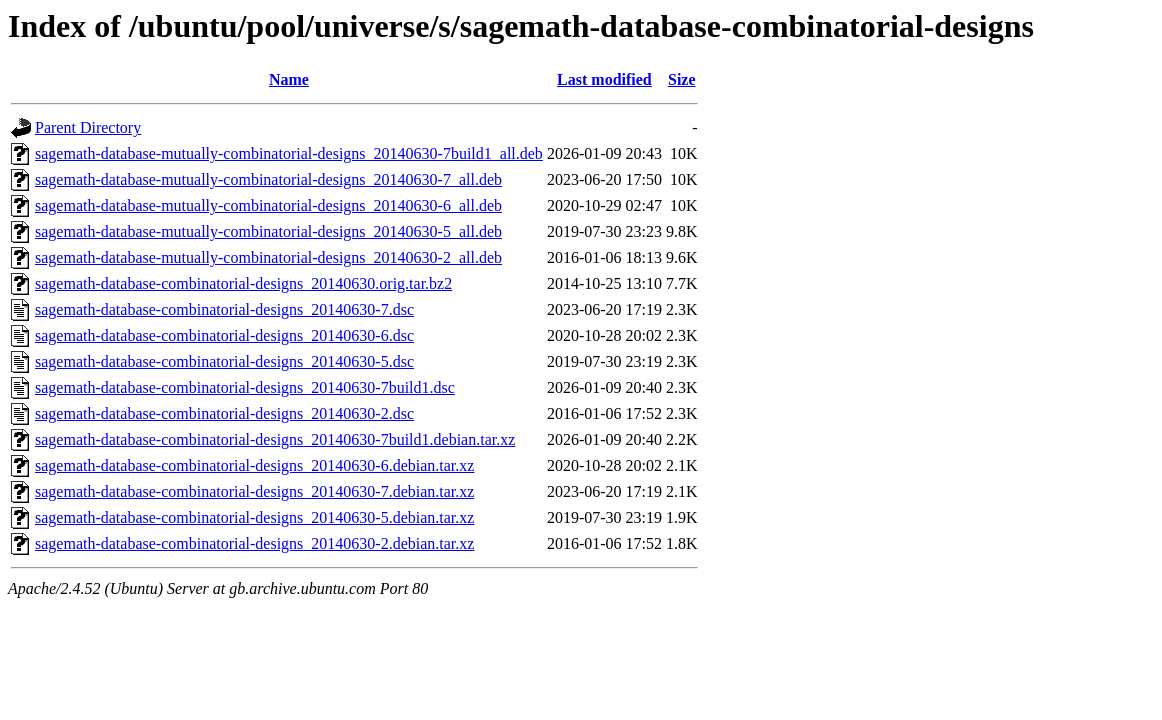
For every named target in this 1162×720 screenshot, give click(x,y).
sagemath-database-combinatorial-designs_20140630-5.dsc (224, 361)
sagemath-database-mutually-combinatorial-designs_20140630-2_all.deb (268, 257)
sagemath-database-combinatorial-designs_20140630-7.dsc (224, 309)
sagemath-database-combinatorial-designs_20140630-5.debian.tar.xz (254, 517)
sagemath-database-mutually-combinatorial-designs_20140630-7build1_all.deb (289, 153)
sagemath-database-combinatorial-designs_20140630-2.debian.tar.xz (254, 543)
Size (682, 79)
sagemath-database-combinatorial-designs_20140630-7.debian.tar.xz (254, 491)
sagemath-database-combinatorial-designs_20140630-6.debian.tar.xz (254, 465)
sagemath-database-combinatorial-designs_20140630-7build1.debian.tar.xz (275, 439)
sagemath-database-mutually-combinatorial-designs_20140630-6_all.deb (268, 205)
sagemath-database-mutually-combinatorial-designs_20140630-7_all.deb (268, 179)
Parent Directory (88, 127)
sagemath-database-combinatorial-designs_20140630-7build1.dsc (245, 387)
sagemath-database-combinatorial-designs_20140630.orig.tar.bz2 (243, 283)
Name (289, 79)
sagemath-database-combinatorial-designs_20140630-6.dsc (224, 335)
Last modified (604, 79)
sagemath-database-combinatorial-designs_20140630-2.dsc (224, 413)
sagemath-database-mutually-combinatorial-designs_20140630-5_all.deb (268, 231)
